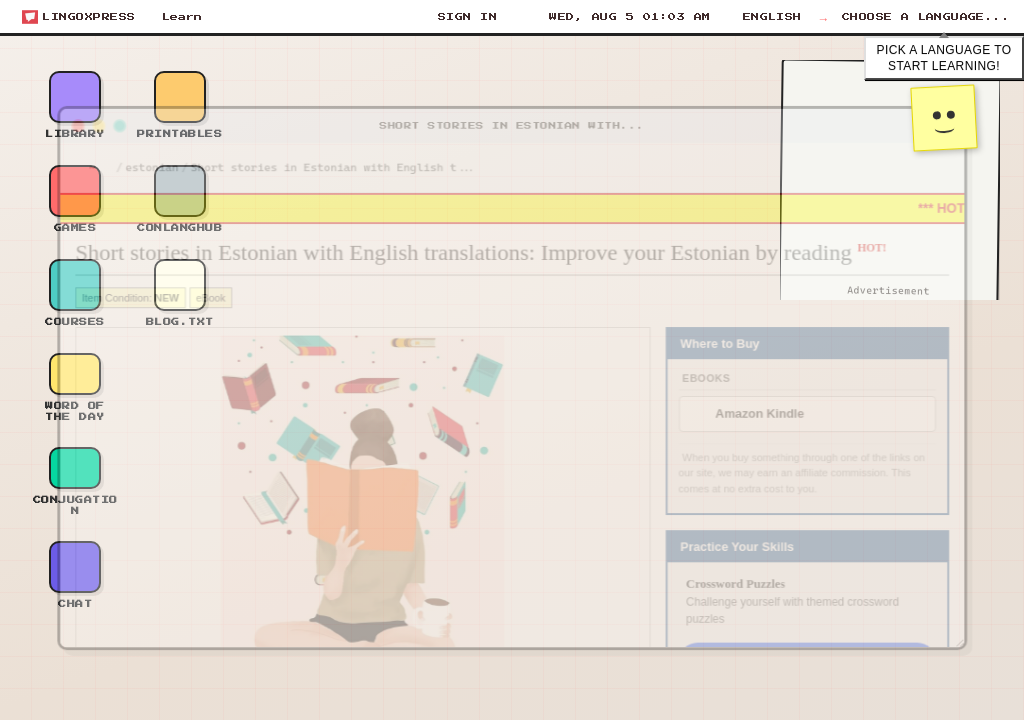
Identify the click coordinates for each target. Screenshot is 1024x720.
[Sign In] (466, 17)
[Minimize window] (75, 111)
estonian (131, 155)
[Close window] (53, 111)
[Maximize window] (97, 111)
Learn (182, 17)
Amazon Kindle (774, 415)
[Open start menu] (79, 17)
